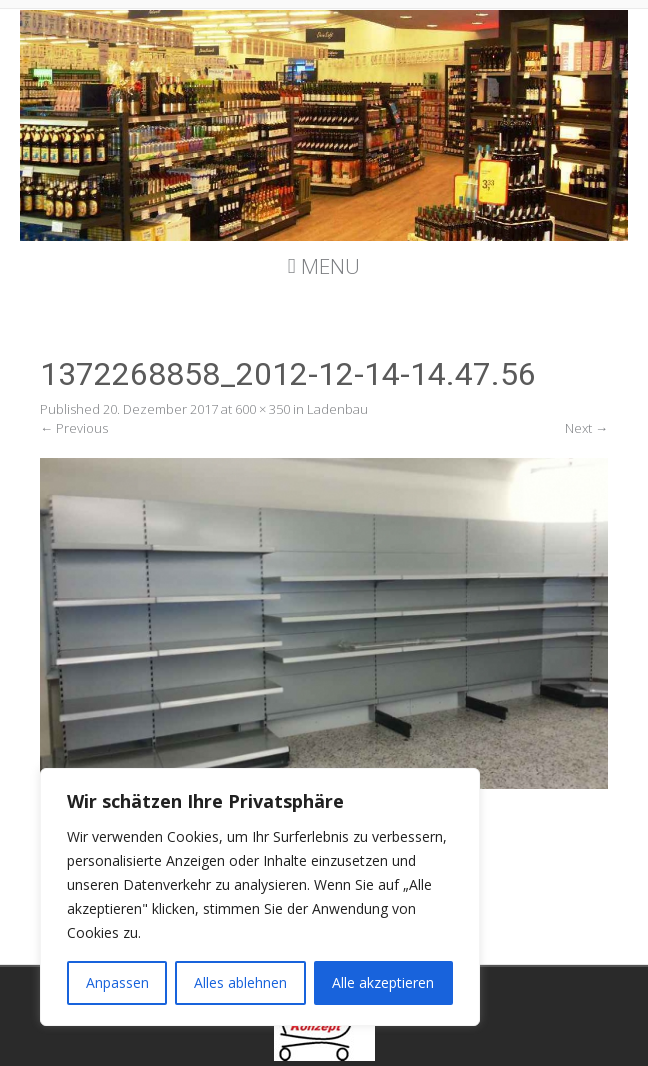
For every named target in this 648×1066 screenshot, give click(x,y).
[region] (260, 897)
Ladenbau (337, 409)
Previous (74, 428)
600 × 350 (262, 409)
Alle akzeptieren (383, 982)
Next (586, 428)
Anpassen (117, 982)
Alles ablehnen (240, 982)
